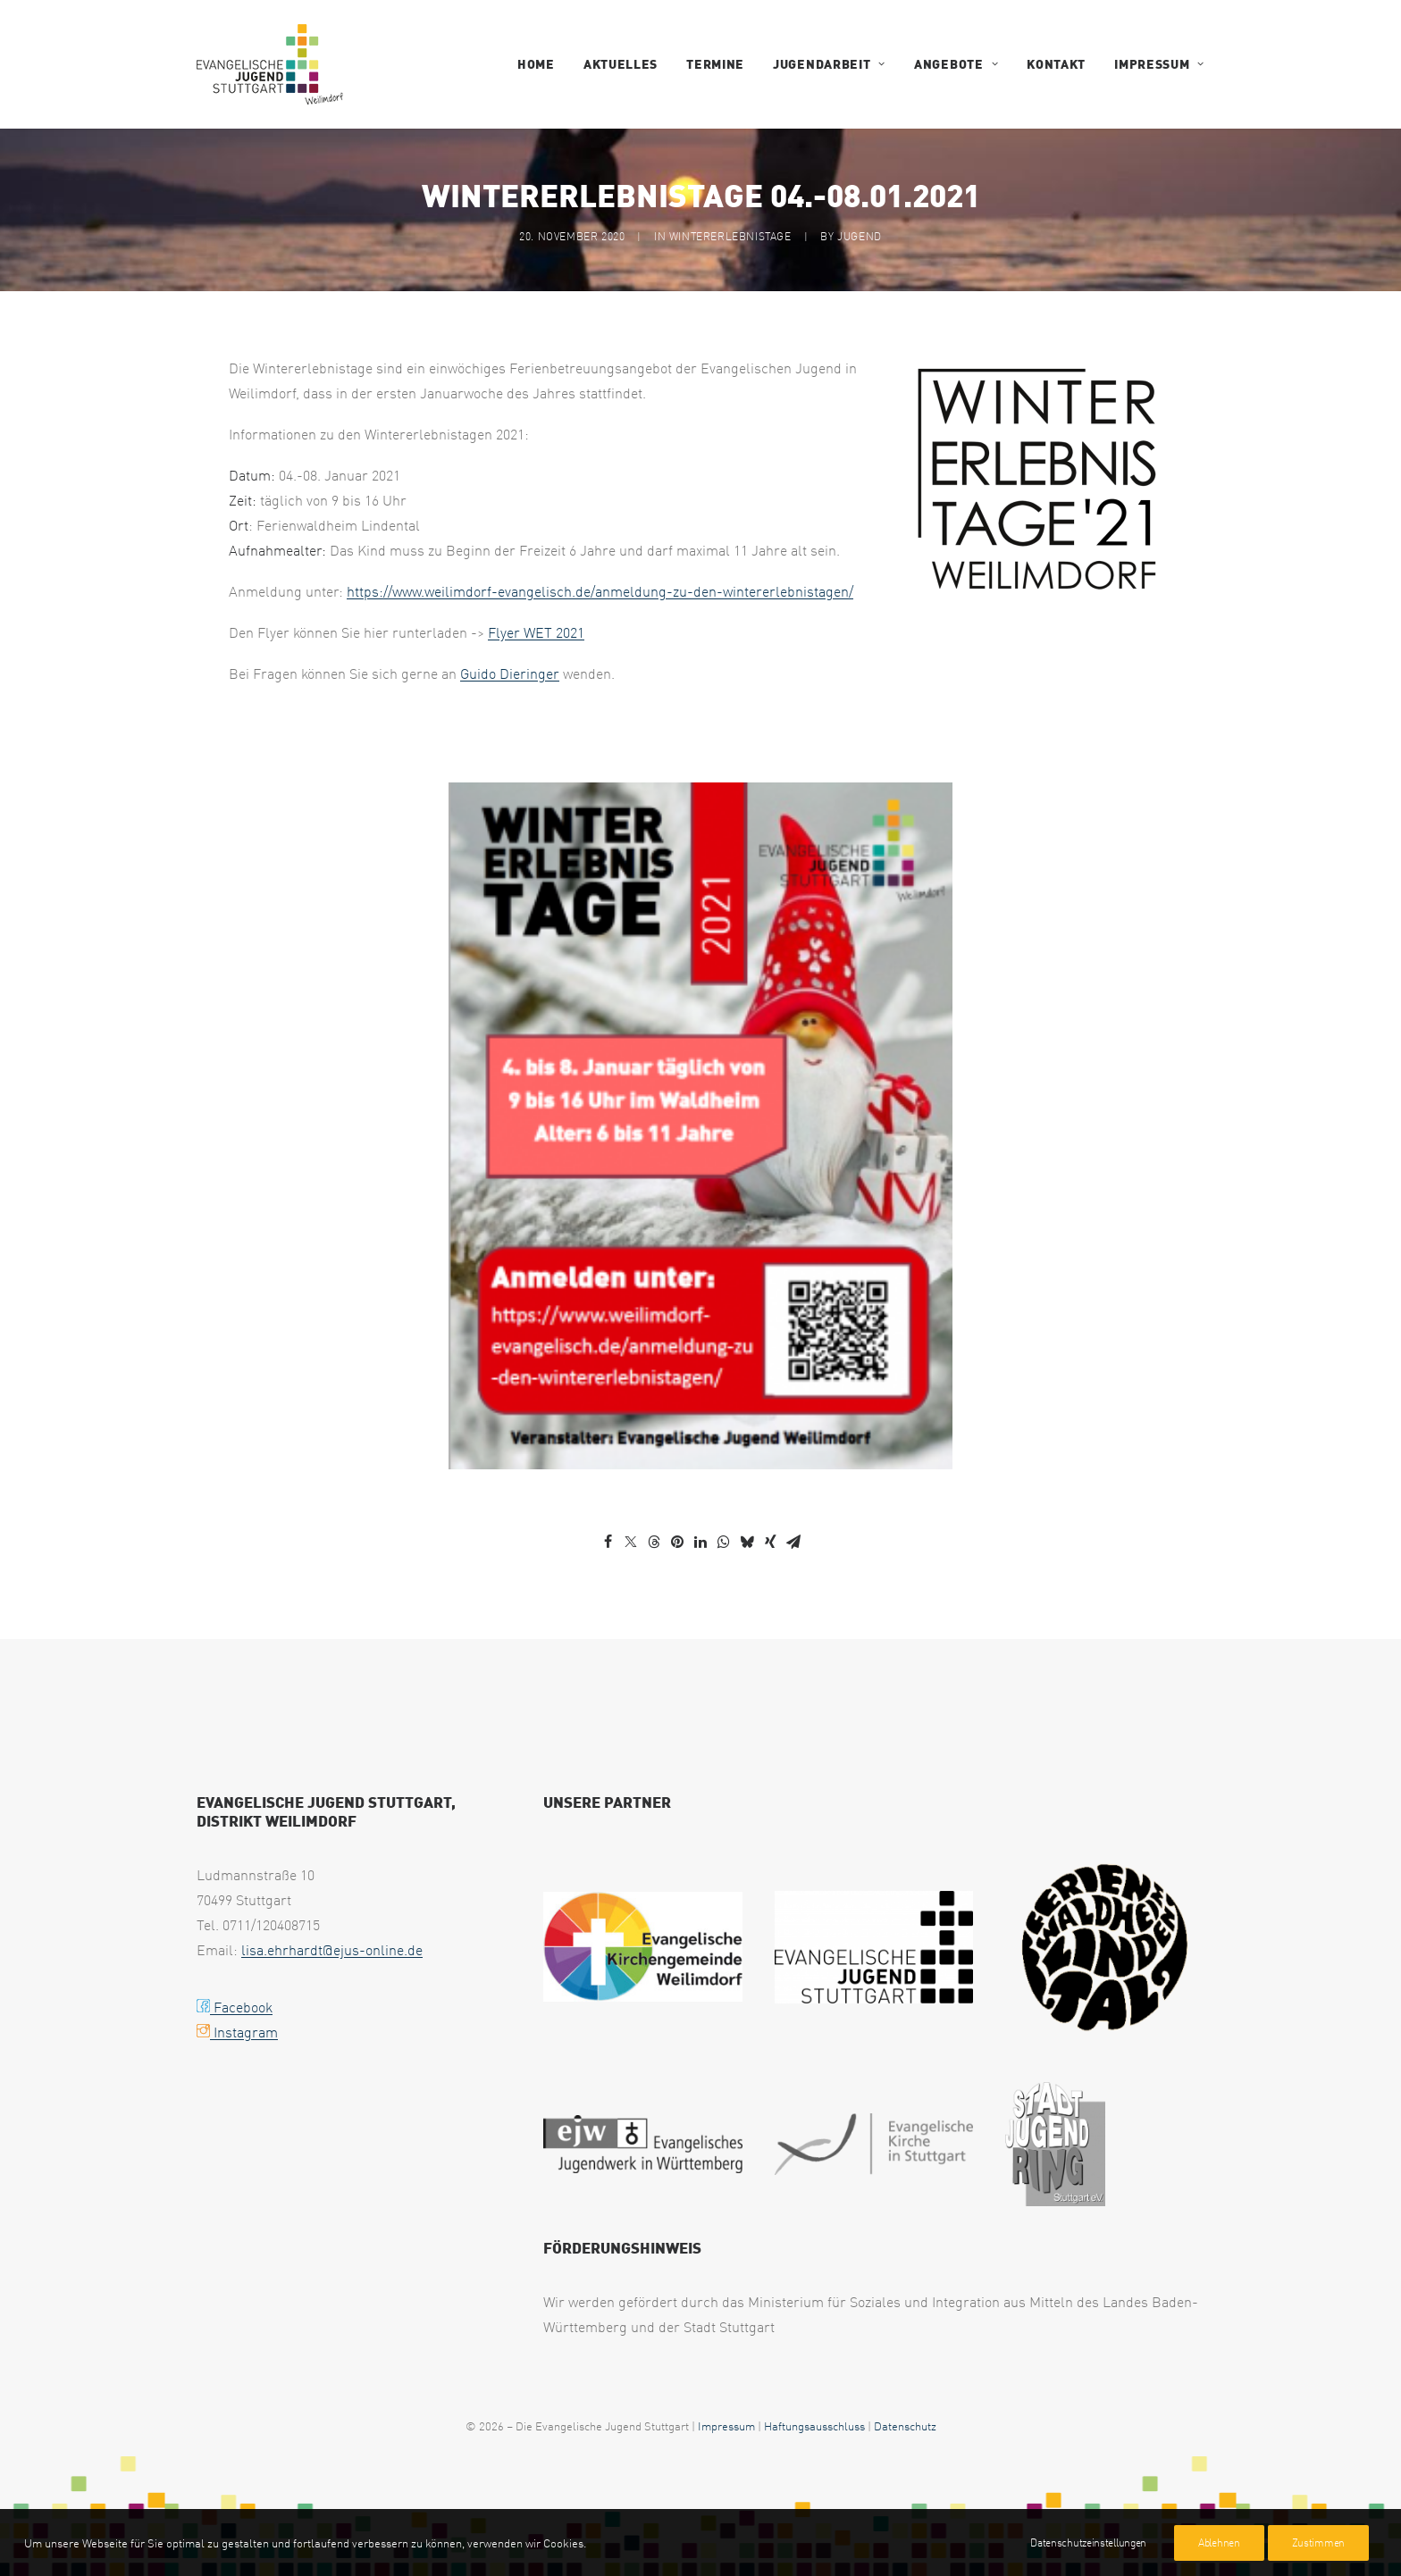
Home (536, 63)
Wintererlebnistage (730, 236)
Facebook (235, 2007)
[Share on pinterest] (677, 1541)
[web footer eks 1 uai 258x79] (874, 2143)
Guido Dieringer (509, 673)
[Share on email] (793, 1541)
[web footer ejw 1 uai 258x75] (642, 2144)
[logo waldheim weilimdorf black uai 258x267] (1104, 1946)
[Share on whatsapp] (723, 1541)
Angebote (956, 63)
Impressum (1159, 63)
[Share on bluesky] (747, 1541)
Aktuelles (620, 63)
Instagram (237, 2032)
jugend (859, 236)
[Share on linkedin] (700, 1541)
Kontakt (1056, 63)
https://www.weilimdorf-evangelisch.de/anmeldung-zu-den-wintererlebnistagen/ (600, 591)
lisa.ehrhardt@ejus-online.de (332, 1950)
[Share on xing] (770, 1541)
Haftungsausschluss (814, 2425)
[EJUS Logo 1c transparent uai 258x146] (874, 1947)
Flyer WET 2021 (536, 632)
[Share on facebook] (607, 1541)
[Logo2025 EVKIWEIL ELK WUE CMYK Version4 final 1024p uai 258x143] (642, 1947)
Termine (715, 63)
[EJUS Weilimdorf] (270, 64)
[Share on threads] (654, 1541)
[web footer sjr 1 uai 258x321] (1054, 2144)
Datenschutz (905, 2425)
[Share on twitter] (631, 1541)
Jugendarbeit (829, 63)
